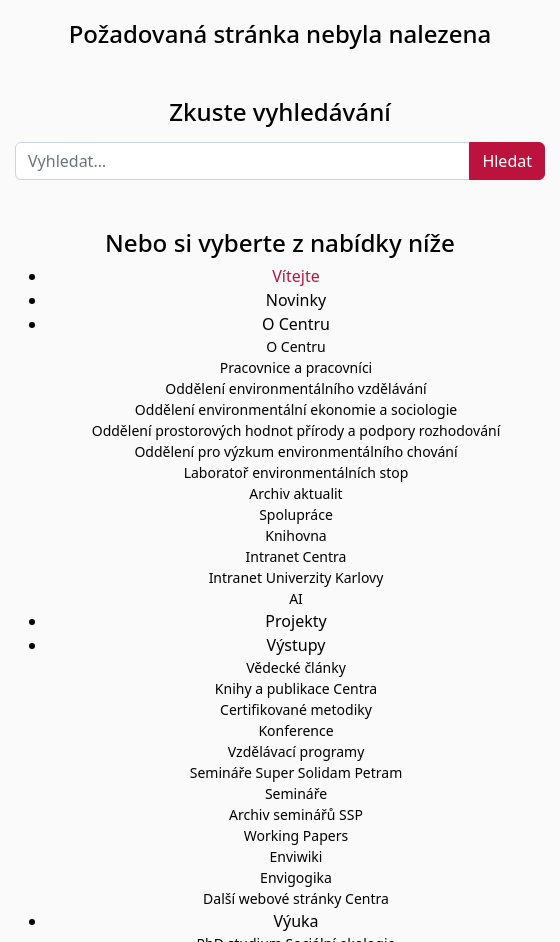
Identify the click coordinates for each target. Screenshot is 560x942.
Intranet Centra (296, 556)
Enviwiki (296, 856)
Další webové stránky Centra (296, 898)
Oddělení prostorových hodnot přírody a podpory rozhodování (296, 430)
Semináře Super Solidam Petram (296, 772)
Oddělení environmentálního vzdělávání (295, 388)
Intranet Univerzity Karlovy (296, 577)
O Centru (295, 346)
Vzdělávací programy (296, 751)
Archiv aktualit (295, 493)
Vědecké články (296, 667)
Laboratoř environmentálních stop (296, 472)
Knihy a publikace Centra (296, 688)
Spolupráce (296, 514)
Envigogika (296, 877)
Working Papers (296, 835)
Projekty (295, 621)
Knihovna (295, 535)
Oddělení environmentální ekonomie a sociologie (296, 409)
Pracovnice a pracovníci (296, 367)
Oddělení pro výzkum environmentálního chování (295, 451)
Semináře (296, 793)
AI (296, 598)
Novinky (296, 300)
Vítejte (295, 276)
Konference (295, 730)
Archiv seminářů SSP (296, 814)
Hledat (507, 161)
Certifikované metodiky (296, 709)
